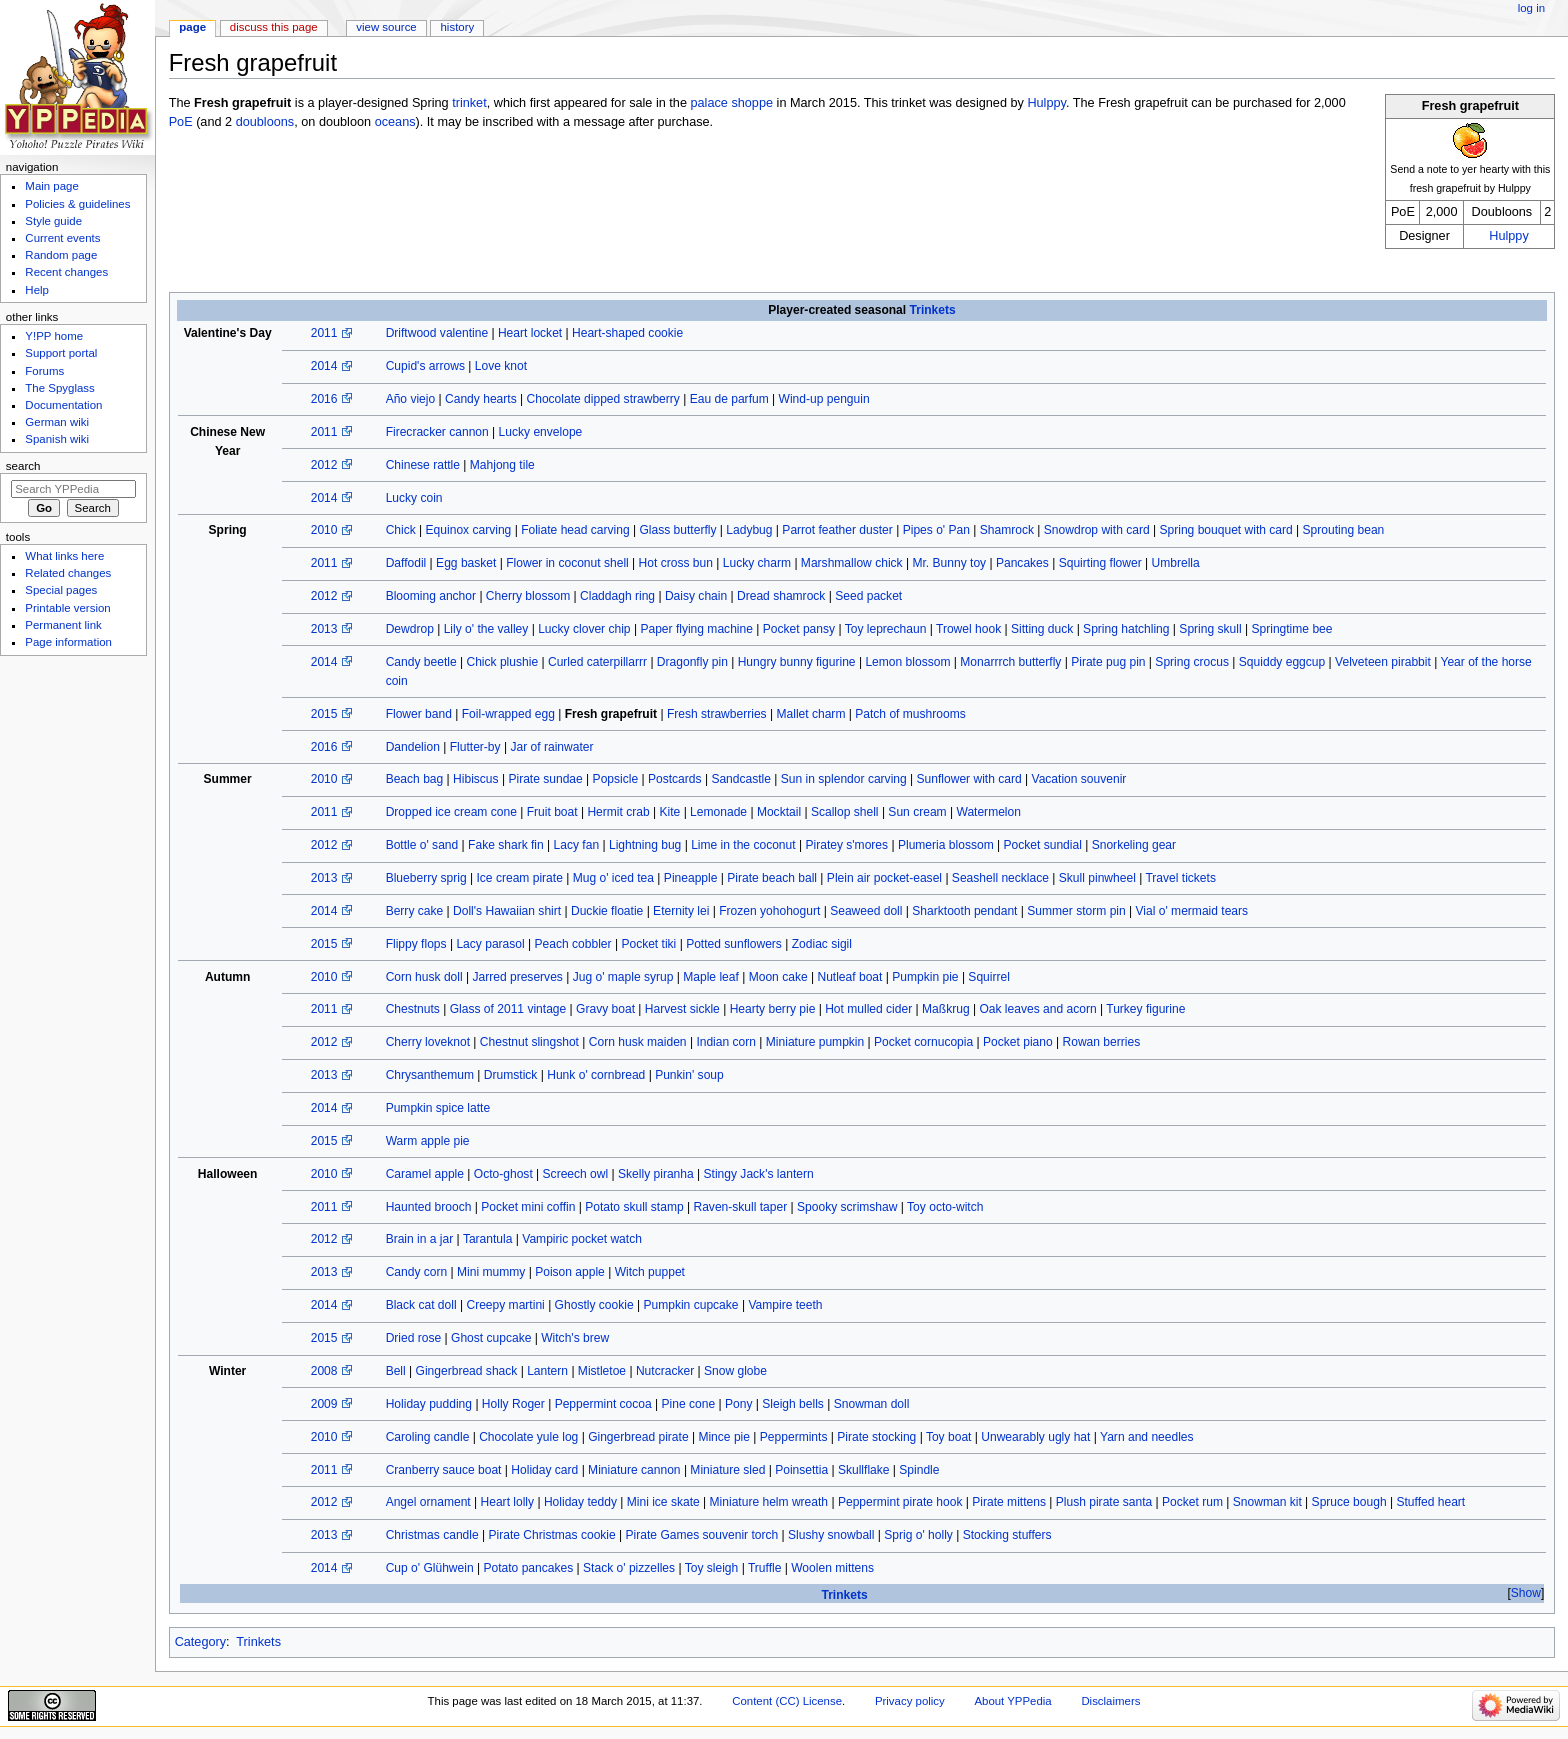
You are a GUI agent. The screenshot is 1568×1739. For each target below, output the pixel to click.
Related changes (68, 573)
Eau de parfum (729, 399)
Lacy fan (577, 845)
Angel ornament (428, 1502)
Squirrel (989, 977)
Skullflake (864, 1470)
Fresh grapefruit (611, 714)
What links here (64, 556)
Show (1526, 1593)
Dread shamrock (781, 596)
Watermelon (988, 812)
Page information (68, 642)
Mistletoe (602, 1371)
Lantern (547, 1371)
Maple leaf (711, 977)
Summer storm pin (1076, 911)
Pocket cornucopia (923, 1042)
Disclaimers (1110, 1701)
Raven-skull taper (740, 1207)
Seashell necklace (1000, 878)
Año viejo (411, 399)
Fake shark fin (506, 845)
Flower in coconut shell (567, 563)
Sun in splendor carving (844, 779)
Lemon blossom (907, 662)
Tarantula (488, 1239)
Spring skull (1210, 629)
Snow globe (735, 1371)
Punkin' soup (689, 1075)
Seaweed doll (866, 911)
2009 (324, 1404)
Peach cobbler (573, 944)
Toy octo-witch (945, 1207)
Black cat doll (421, 1305)
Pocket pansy (799, 629)
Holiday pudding (429, 1404)
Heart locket (530, 333)
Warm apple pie (428, 1141)
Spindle (919, 1470)
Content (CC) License (787, 1701)
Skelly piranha (656, 1174)
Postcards (675, 779)
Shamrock (1007, 530)
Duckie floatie (607, 911)
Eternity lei (681, 911)
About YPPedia (1012, 1701)
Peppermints (794, 1437)
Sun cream (917, 812)
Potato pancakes (528, 1568)
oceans (395, 122)
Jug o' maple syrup (623, 977)
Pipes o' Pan (936, 530)
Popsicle (616, 779)
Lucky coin (414, 498)
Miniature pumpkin (815, 1042)
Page (192, 27)
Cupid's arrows (425, 366)
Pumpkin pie (925, 977)
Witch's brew (575, 1338)
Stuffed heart (1430, 1502)
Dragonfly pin (692, 662)
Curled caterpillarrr (597, 662)
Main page (52, 186)
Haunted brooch (429, 1207)
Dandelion (413, 747)
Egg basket (466, 563)
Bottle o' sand (422, 845)
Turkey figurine (1145, 1009)
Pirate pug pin (1108, 662)
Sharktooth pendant (964, 911)
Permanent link (63, 625)
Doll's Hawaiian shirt (507, 911)
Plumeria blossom (946, 845)
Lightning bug (645, 845)
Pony (738, 1404)
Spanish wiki (57, 439)
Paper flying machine (696, 629)
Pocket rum (1192, 1502)
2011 (324, 333)
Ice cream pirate (519, 878)
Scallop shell (845, 812)
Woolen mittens (832, 1568)
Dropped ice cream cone (451, 812)
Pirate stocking (876, 1437)
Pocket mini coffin (528, 1207)
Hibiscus (476, 779)
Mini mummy (491, 1272)
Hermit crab (618, 812)
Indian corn (726, 1042)
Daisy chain (696, 596)
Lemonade (718, 812)
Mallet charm (810, 714)
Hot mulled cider (868, 1009)
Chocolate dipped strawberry (603, 399)
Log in (1531, 8)
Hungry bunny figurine (797, 662)
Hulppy (1509, 236)
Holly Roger (513, 1404)
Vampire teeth (785, 1305)
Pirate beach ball (772, 878)
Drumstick (511, 1075)
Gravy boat (605, 1009)
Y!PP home (54, 336)
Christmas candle (432, 1535)
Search (23, 466)
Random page (61, 255)
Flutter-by (475, 747)
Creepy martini (505, 1305)
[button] (1525, 1593)
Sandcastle (741, 779)
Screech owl (576, 1174)
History (458, 27)
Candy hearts (481, 399)
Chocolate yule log (528, 1437)
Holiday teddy (580, 1502)
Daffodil (406, 563)
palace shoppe (732, 103)
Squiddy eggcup (1282, 662)
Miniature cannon (634, 1470)
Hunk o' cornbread (596, 1075)
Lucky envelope (541, 432)
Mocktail (779, 812)
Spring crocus (1192, 662)
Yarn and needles (1147, 1437)
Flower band (419, 714)
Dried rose (414, 1338)
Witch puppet (650, 1272)
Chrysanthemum (430, 1075)
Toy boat (949, 1437)
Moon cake (778, 977)
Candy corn (417, 1272)
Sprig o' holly (918, 1535)
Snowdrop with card (1097, 530)
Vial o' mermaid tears (1192, 911)
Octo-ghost (503, 1174)
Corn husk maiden (638, 1042)
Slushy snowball (831, 1535)
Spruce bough (1349, 1502)
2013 (324, 629)
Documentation (63, 405)
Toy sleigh (712, 1568)
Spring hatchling (1126, 629)
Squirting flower (1100, 563)
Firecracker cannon (437, 432)
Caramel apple (425, 1174)
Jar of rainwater (551, 747)
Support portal (61, 353)
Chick (401, 530)
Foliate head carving (575, 530)
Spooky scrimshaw (847, 1207)
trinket (469, 103)
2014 (324, 366)
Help (37, 290)
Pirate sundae (545, 779)
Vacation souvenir (1079, 779)
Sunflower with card (969, 779)
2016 (324, 399)
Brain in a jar (420, 1239)
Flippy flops (416, 944)
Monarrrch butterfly (1010, 662)
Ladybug (749, 530)
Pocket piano (1018, 1042)
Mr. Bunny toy (949, 563)
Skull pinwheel (1097, 878)
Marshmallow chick (852, 563)
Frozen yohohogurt (769, 911)
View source (386, 27)
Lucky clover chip (584, 629)
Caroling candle (428, 1437)
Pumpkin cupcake (690, 1305)
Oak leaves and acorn (1037, 1009)
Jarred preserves (517, 977)
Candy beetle (421, 662)
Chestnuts (413, 1009)
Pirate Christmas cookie (552, 1535)
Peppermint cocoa (603, 1404)
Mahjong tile (502, 465)
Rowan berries (1102, 1042)
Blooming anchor (431, 596)
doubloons (265, 122)
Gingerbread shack (467, 1371)
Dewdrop (410, 629)
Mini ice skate (663, 1502)
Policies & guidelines (77, 204)
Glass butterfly (677, 530)
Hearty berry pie (773, 1009)
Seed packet (868, 596)
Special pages (61, 590)
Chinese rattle (423, 465)
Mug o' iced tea (613, 878)
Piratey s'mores (846, 845)
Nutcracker (665, 1371)
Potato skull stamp (634, 1207)
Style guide (53, 221)
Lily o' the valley (486, 629)
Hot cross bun (676, 563)
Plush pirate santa (1104, 1502)
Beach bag (415, 779)
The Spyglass (59, 388)
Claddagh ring (617, 596)
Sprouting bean (1344, 530)
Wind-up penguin (824, 399)
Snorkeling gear (1134, 845)
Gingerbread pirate (638, 1437)
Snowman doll (872, 1404)
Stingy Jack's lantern (759, 1174)
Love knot (501, 366)
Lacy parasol (490, 944)
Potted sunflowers (734, 944)
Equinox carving (469, 530)
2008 (324, 1371)
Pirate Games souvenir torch (702, 1535)
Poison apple (570, 1272)
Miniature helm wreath (769, 1502)
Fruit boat (552, 812)
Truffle (764, 1568)
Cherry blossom (528, 596)
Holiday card (544, 1470)
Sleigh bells (793, 1404)
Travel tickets (1180, 878)
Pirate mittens (1009, 1502)
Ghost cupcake (491, 1338)
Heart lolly (508, 1502)
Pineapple (691, 878)
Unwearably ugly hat (1035, 1437)
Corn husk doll (424, 977)
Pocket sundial (1043, 845)
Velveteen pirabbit (1383, 662)
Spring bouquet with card (1225, 530)
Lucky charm (757, 563)
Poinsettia (801, 1470)
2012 (324, 465)
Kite (670, 812)
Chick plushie (502, 662)
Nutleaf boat (849, 977)
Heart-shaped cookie (627, 333)
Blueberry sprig (426, 878)
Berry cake (415, 911)
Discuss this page (274, 27)
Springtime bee (1291, 629)
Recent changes (66, 272)
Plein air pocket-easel (884, 878)
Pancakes (1022, 563)
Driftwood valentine (437, 333)
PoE (181, 122)
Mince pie (724, 1437)
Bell (396, 1371)
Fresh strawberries (717, 714)
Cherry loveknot (428, 1042)
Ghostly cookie (594, 1305)
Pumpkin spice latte (438, 1108)
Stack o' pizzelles (629, 1568)
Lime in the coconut (743, 845)
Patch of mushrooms (910, 714)
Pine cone (689, 1404)
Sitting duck (1042, 629)
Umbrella (1176, 563)
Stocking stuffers (1007, 1535)
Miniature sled (727, 1470)
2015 (324, 714)
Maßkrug (946, 1009)
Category (200, 1642)
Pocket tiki (648, 944)
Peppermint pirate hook (900, 1502)
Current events (62, 238)
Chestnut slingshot (529, 1042)
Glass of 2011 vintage (508, 1009)
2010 (324, 530)
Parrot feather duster (837, 530)
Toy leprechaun (886, 629)
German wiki (57, 422)
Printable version (67, 608)
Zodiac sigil (822, 944)
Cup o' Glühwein (430, 1568)
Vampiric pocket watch (582, 1239)
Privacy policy (910, 1701)
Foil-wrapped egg (508, 714)
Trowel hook (968, 629)
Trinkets (933, 310)
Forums (44, 371)
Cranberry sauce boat (444, 1470)
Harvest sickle (682, 1009)
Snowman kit (1267, 1502)
